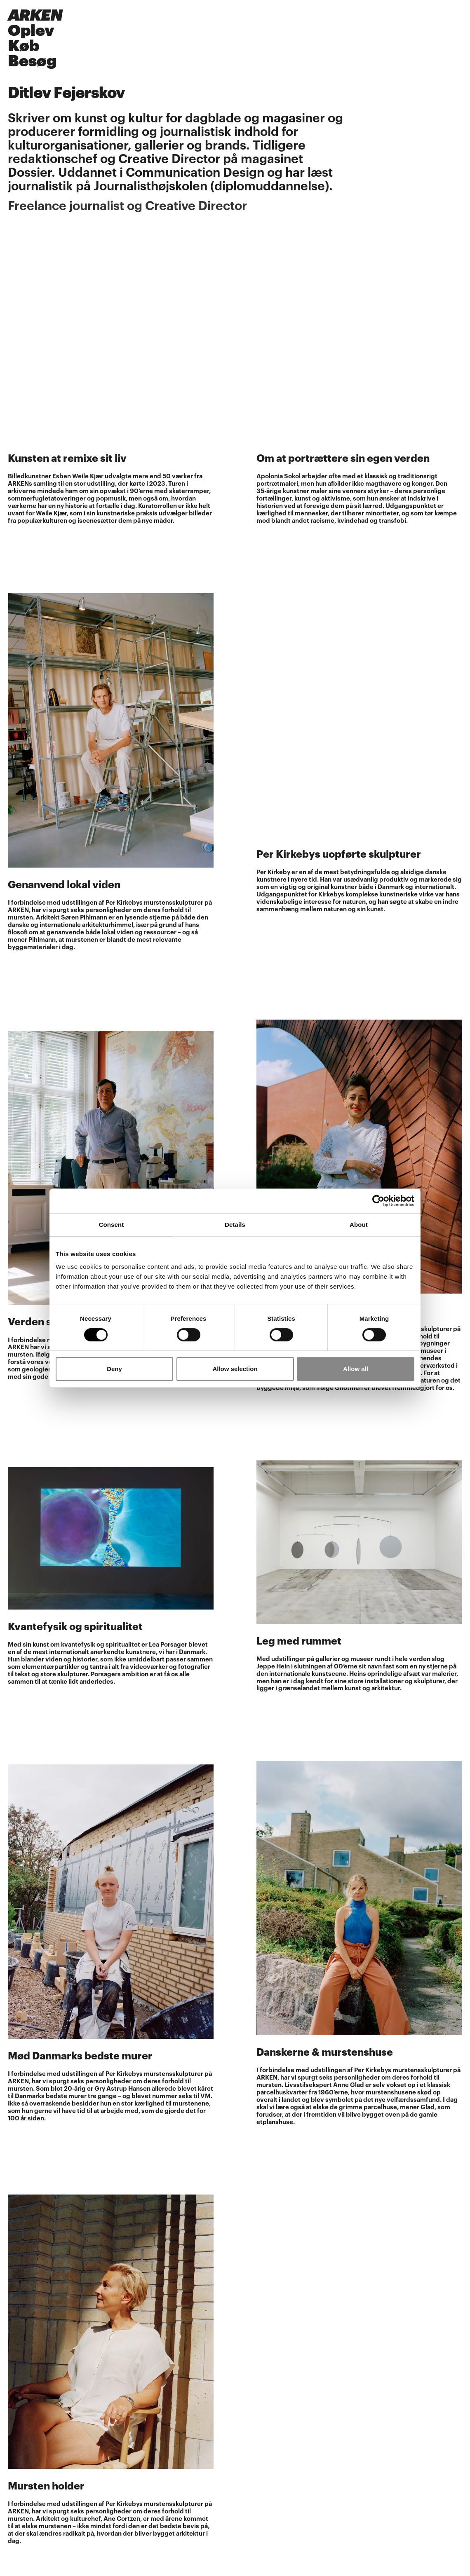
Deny (114, 1368)
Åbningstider (27, 2382)
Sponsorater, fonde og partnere (55, 2487)
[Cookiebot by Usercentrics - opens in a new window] (378, 1201)
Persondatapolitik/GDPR (45, 2472)
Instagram (23, 2401)
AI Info (18, 2504)
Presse (18, 2441)
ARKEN (35, 15)
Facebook (23, 2394)
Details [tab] (235, 1224)
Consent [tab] (111, 1224)
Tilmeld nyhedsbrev (38, 2425)
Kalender (21, 2448)
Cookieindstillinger (36, 2480)
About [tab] (359, 1224)
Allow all (355, 1368)
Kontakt (20, 2559)
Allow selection (234, 1368)
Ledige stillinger (32, 2465)
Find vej (19, 2542)
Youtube (20, 2408)
